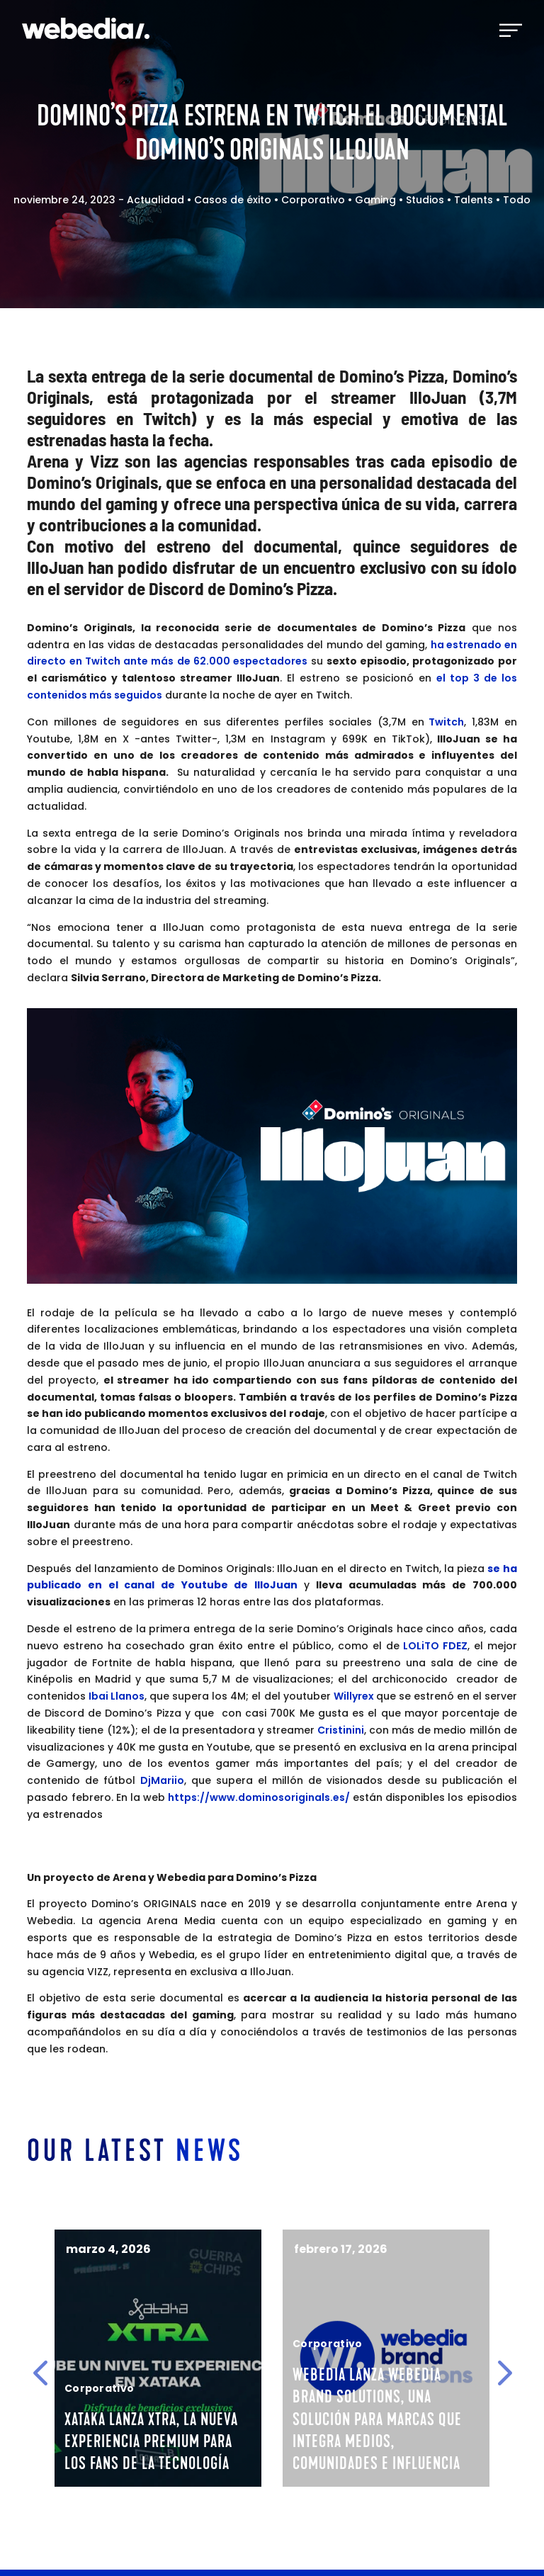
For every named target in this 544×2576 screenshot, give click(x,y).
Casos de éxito (232, 200)
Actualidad (155, 200)
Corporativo (313, 200)
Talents (473, 200)
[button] (40, 2372)
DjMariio (162, 1780)
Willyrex (355, 1696)
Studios (425, 200)
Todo (517, 200)
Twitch (446, 722)
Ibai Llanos (116, 1696)
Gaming (375, 200)
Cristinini (340, 1730)
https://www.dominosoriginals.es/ (259, 1797)
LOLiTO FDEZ (434, 1646)
